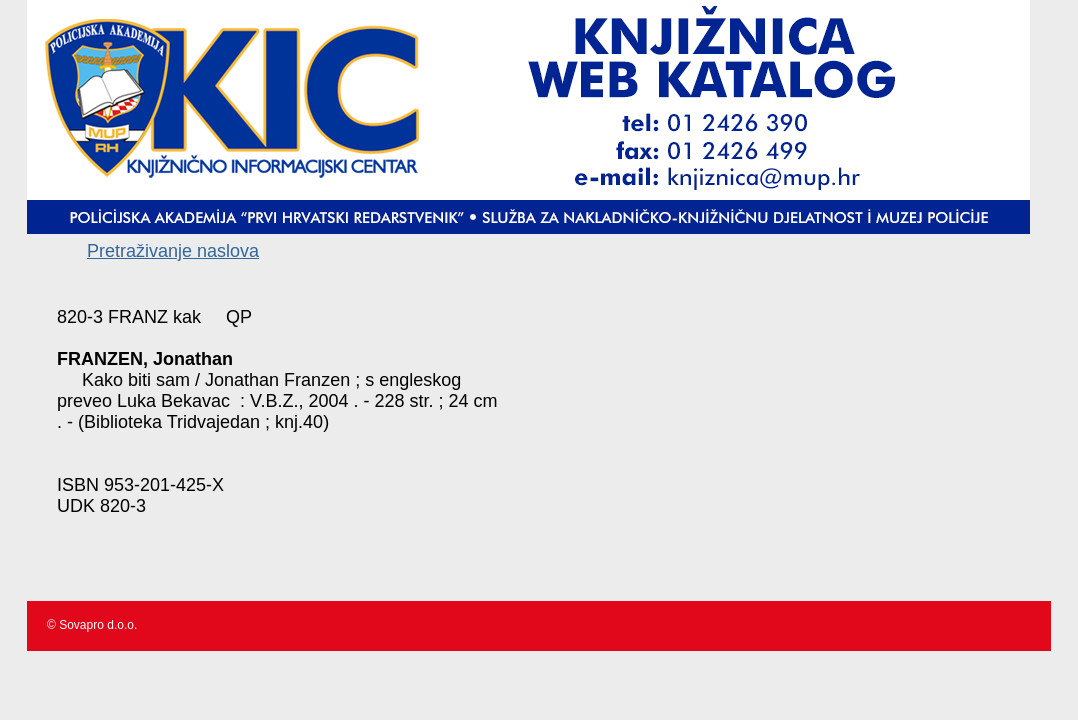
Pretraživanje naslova (173, 251)
